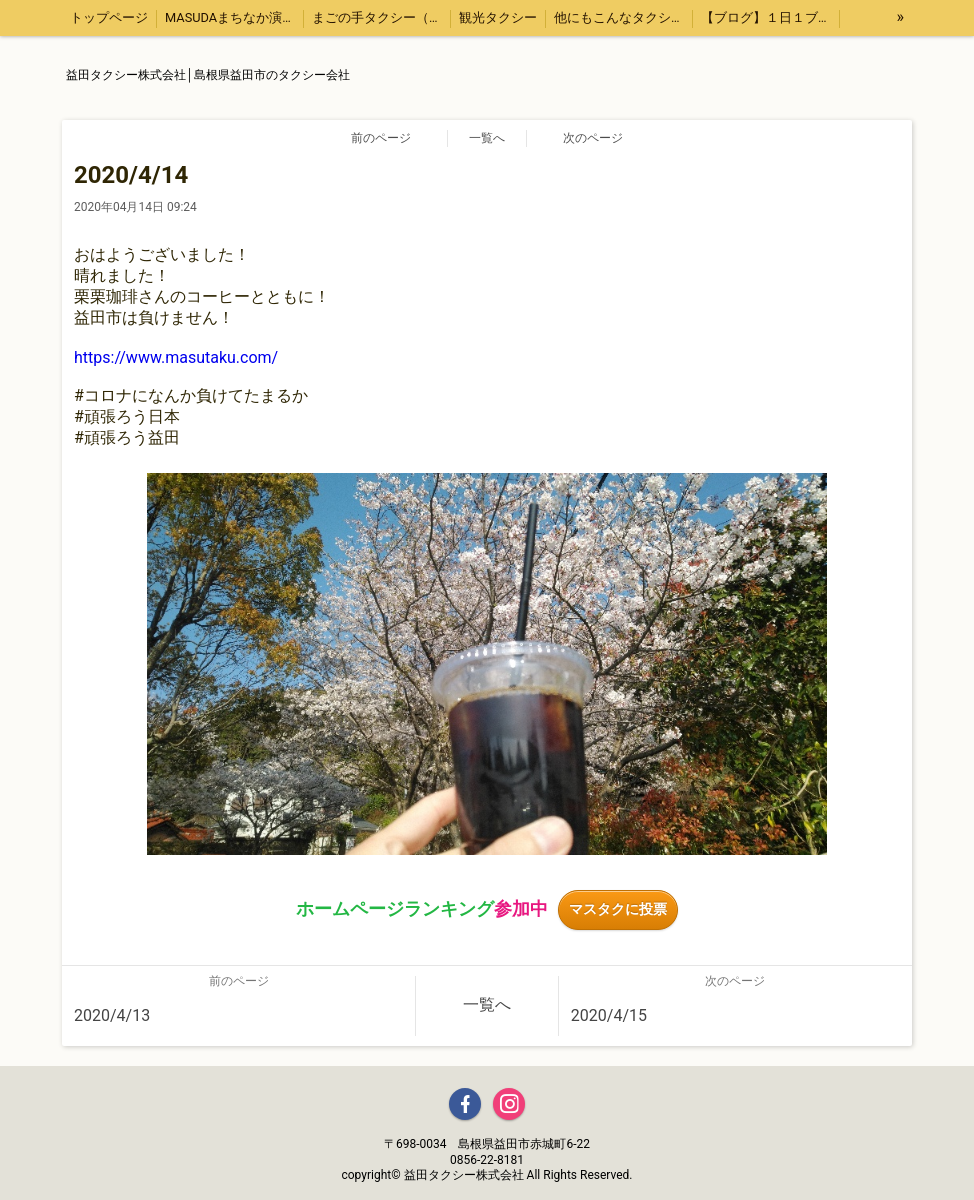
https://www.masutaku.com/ (176, 357)
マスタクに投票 (618, 909)
